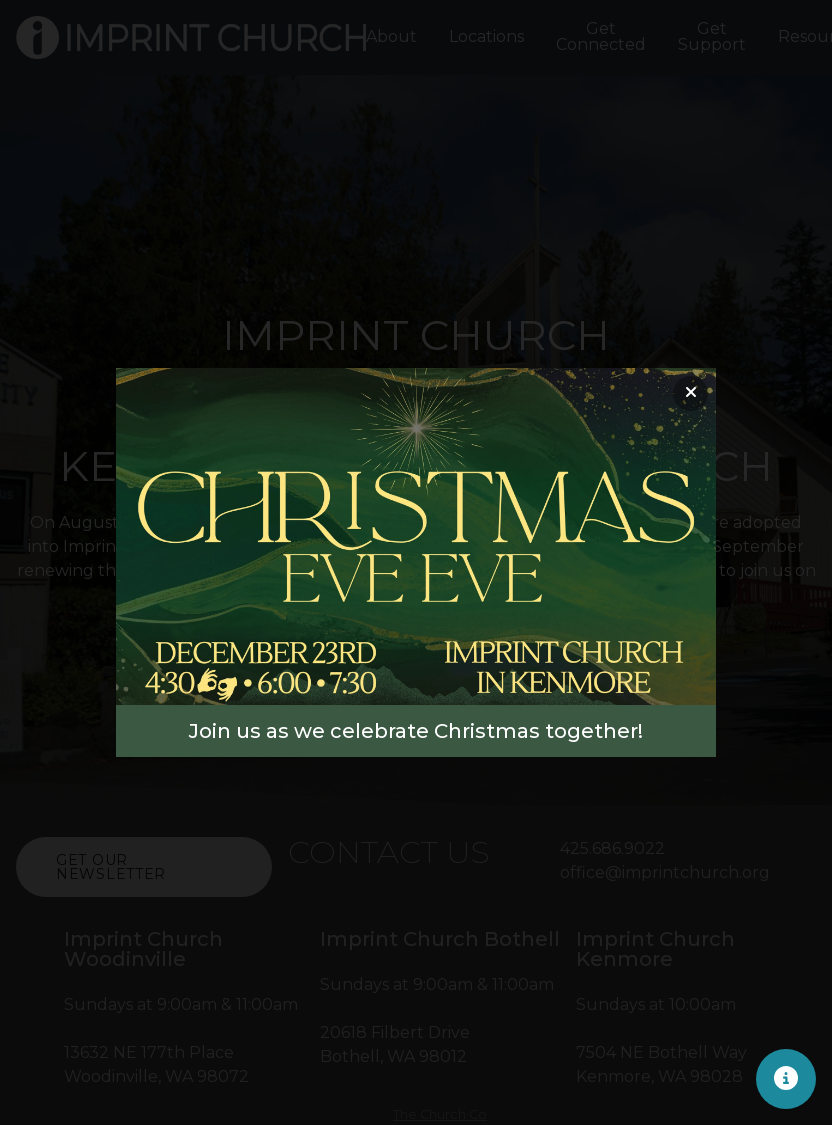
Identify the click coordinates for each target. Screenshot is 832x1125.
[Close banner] (690, 393)
